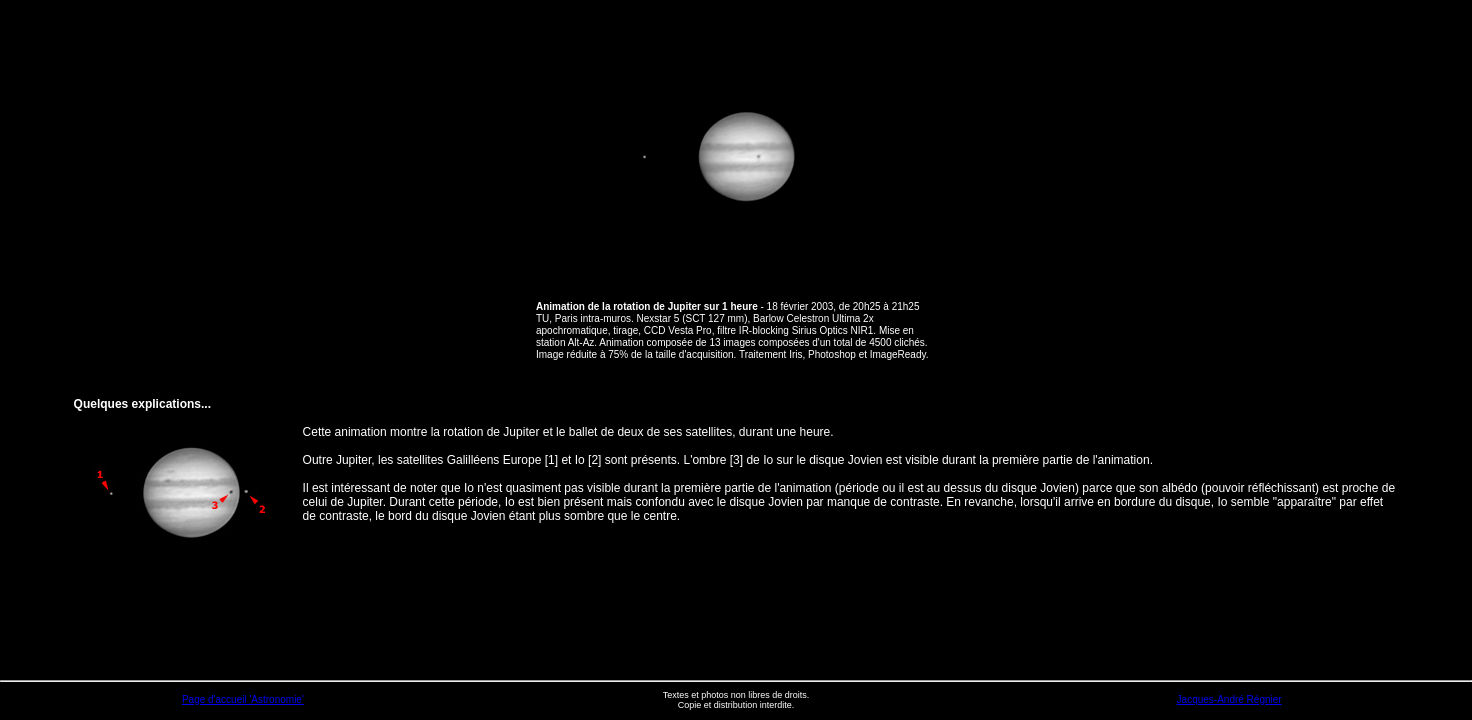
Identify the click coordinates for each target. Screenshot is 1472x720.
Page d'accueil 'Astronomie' (243, 699)
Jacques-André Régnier (1229, 699)
